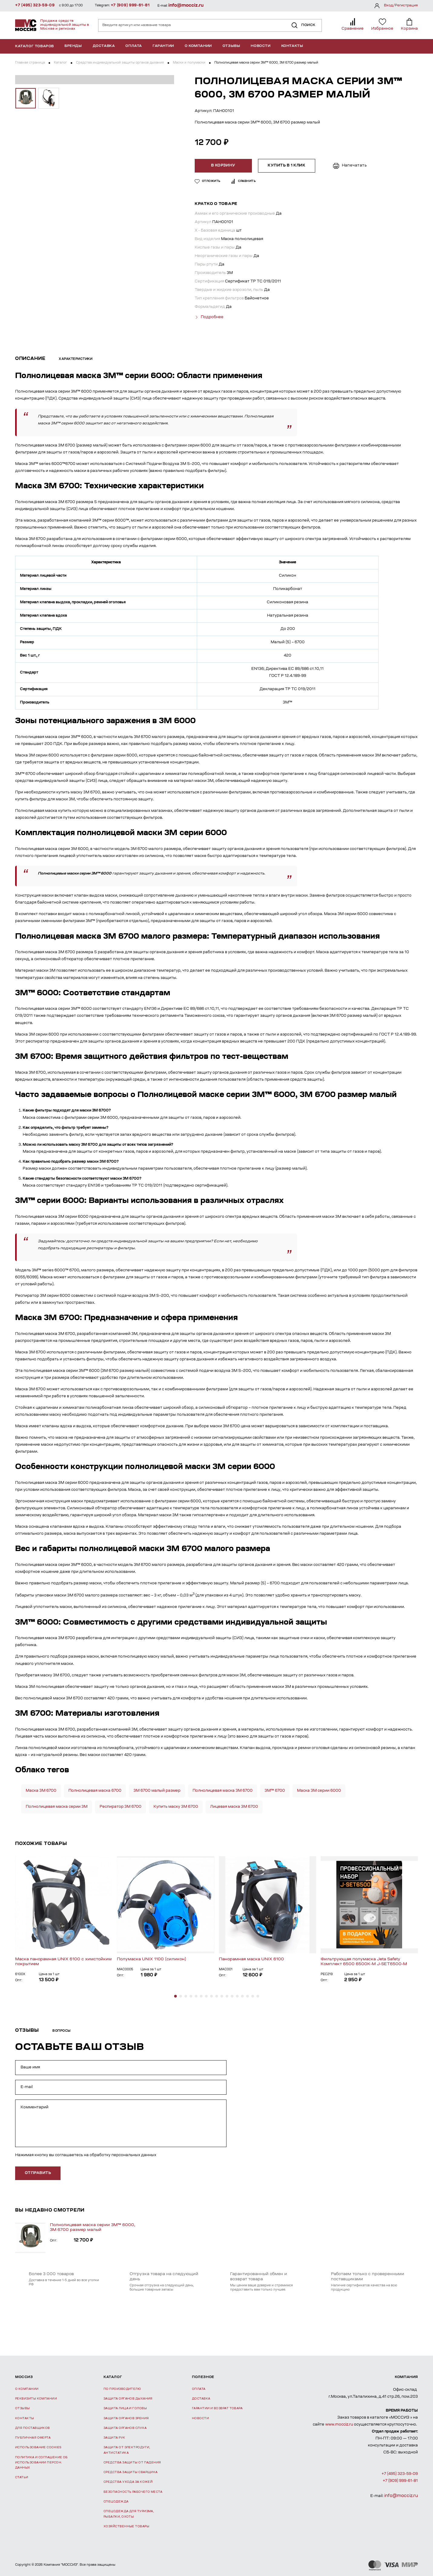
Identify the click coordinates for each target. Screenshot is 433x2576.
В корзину (224, 165)
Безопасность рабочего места (133, 2490)
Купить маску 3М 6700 (176, 1805)
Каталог (60, 62)
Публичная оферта (33, 2436)
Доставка (104, 46)
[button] (175, 1995)
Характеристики (75, 357)
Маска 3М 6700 (41, 1789)
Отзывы (231, 46)
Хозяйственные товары (126, 2525)
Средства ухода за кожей (128, 2480)
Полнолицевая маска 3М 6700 (223, 1789)
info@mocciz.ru (185, 5)
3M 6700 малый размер (157, 1789)
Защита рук (114, 2436)
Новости (260, 46)
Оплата (133, 46)
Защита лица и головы (125, 2407)
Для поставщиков (32, 2427)
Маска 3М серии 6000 (319, 1789)
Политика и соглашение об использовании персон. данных (41, 2461)
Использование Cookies (38, 2446)
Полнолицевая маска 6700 (94, 1789)
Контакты (292, 46)
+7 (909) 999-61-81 (130, 5)
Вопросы (61, 2029)
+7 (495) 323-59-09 (35, 5)
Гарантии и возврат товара (217, 2407)
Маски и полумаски (189, 62)
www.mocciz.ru (339, 2423)
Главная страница (30, 62)
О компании (198, 46)
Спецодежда (116, 2500)
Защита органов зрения (126, 2417)
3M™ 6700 (275, 1789)
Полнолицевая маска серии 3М (57, 1805)
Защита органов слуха (125, 2427)
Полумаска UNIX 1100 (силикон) (151, 1958)
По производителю (122, 2388)
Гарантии (163, 46)
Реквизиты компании (36, 2397)
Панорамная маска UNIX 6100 (251, 1958)
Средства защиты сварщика (131, 2471)
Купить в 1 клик (287, 165)
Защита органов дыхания (128, 2397)
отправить (38, 2172)
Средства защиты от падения (132, 2461)
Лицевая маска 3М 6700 (234, 1805)
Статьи (21, 2476)
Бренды (73, 46)
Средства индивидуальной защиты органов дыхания (120, 62)
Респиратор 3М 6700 (120, 1805)
